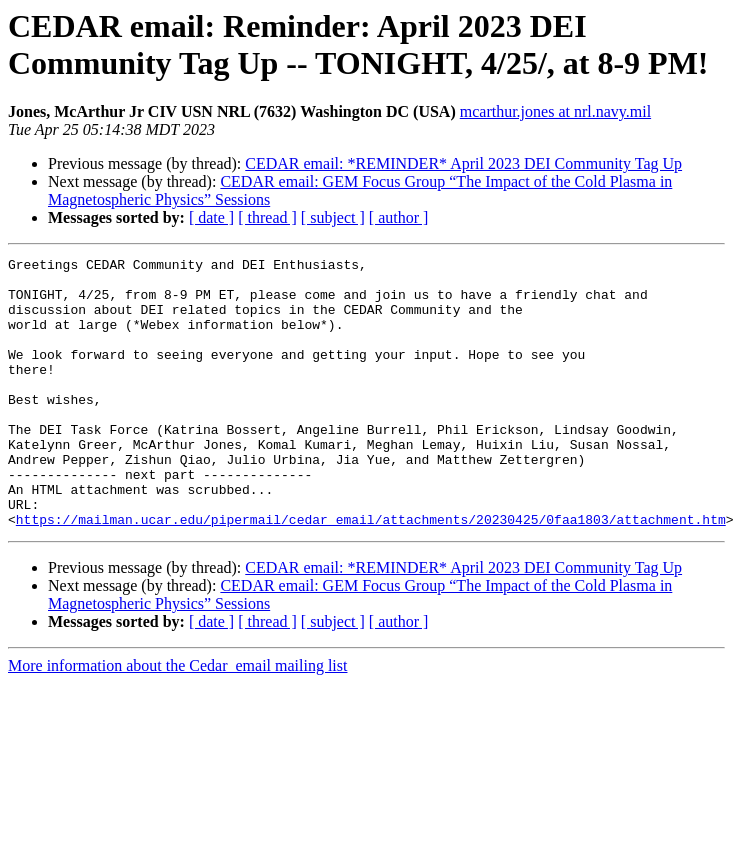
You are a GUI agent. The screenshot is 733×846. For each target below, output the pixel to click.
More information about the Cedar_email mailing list (177, 719)
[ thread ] (267, 217)
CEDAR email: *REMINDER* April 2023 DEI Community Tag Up (463, 163)
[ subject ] (333, 217)
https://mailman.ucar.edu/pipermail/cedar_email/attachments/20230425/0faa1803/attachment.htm (371, 573)
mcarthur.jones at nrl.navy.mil (555, 111)
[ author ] (399, 217)
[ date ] (211, 217)
